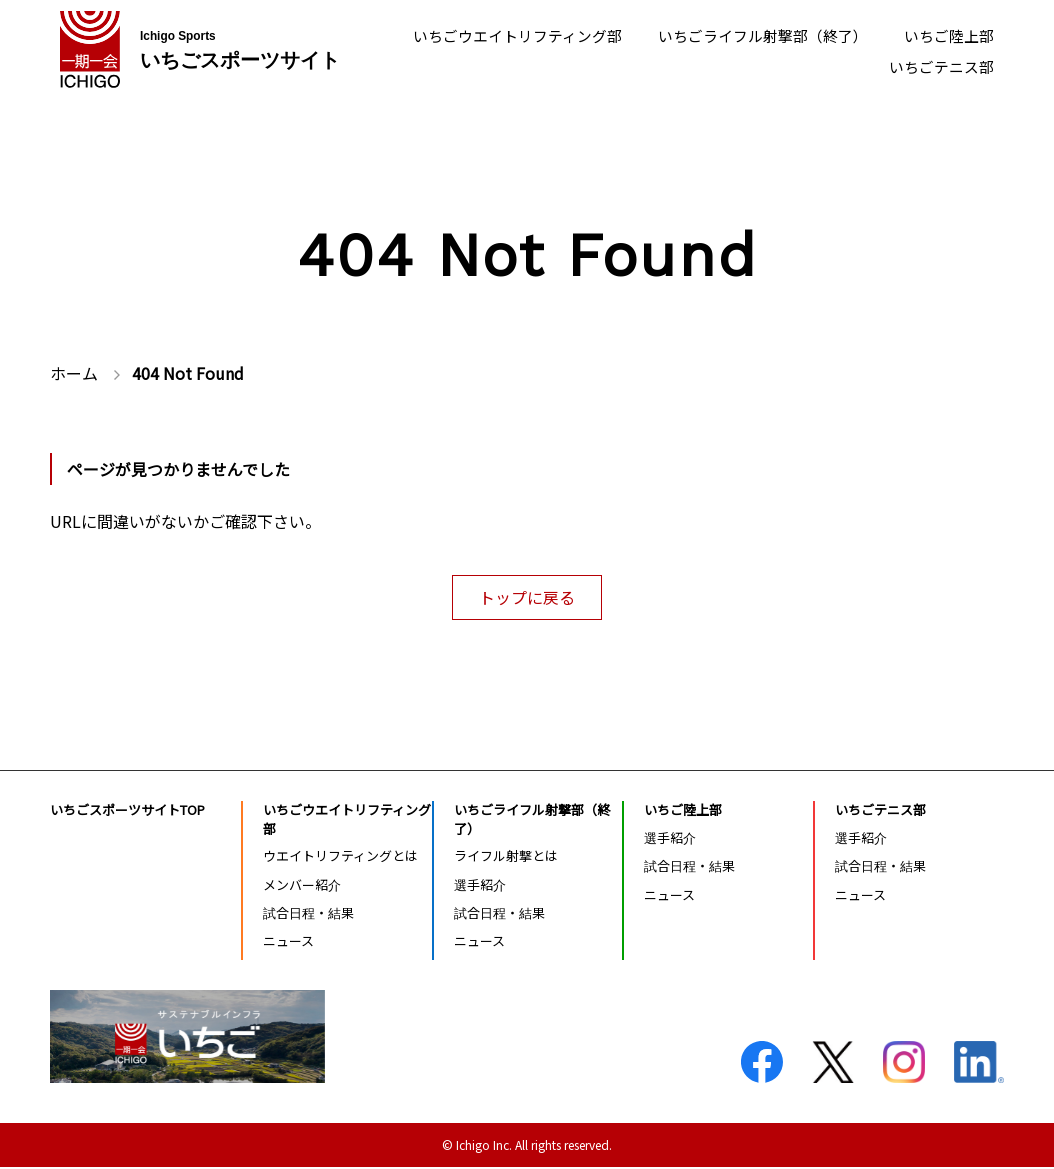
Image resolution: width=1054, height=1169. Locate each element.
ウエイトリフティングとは (340, 858)
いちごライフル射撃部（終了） (750, 34)
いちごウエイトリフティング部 (490, 34)
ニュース (288, 942)
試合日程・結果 (308, 914)
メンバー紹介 (302, 886)
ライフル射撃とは (506, 858)
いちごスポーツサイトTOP (127, 811)
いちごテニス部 (938, 69)
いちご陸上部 (946, 34)
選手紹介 (480, 886)
